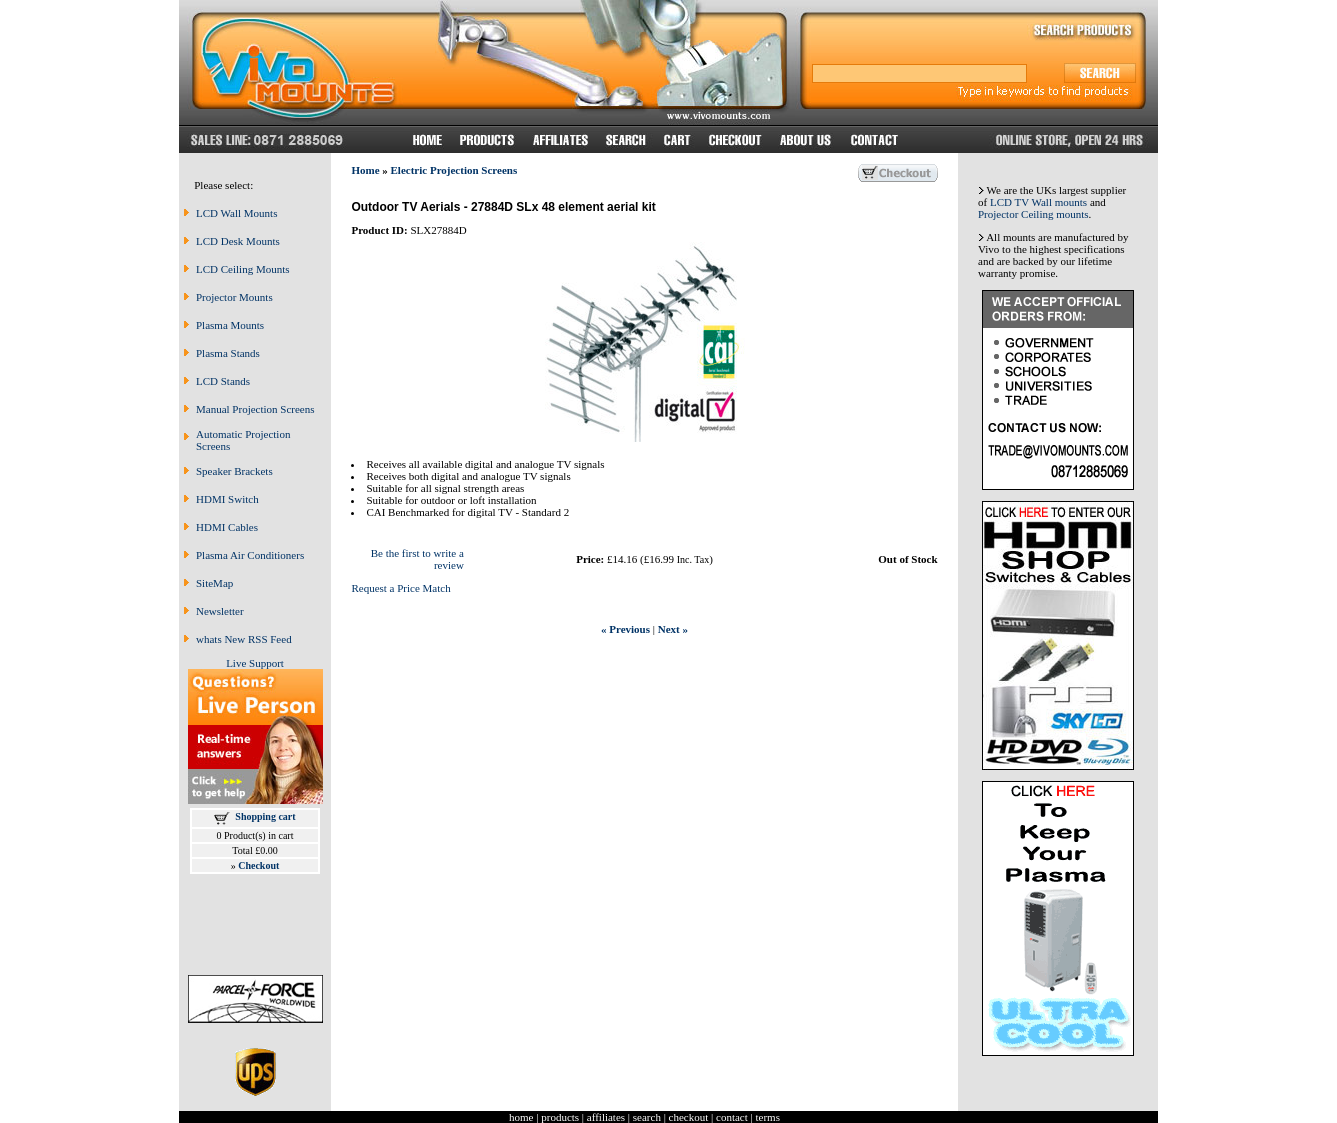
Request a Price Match (400, 588)
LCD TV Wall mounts (1038, 202)
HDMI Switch (227, 499)
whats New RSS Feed (244, 639)
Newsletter (220, 611)
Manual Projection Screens (255, 409)
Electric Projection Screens (454, 170)
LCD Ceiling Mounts (243, 269)
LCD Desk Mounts (238, 241)
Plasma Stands (228, 353)
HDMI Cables (227, 527)
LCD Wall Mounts (236, 213)
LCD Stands (223, 381)
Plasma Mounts (230, 325)
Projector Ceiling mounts (1033, 214)
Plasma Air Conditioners (250, 555)
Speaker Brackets (234, 471)
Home (365, 170)
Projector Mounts (234, 297)
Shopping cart (265, 816)
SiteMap (214, 583)
